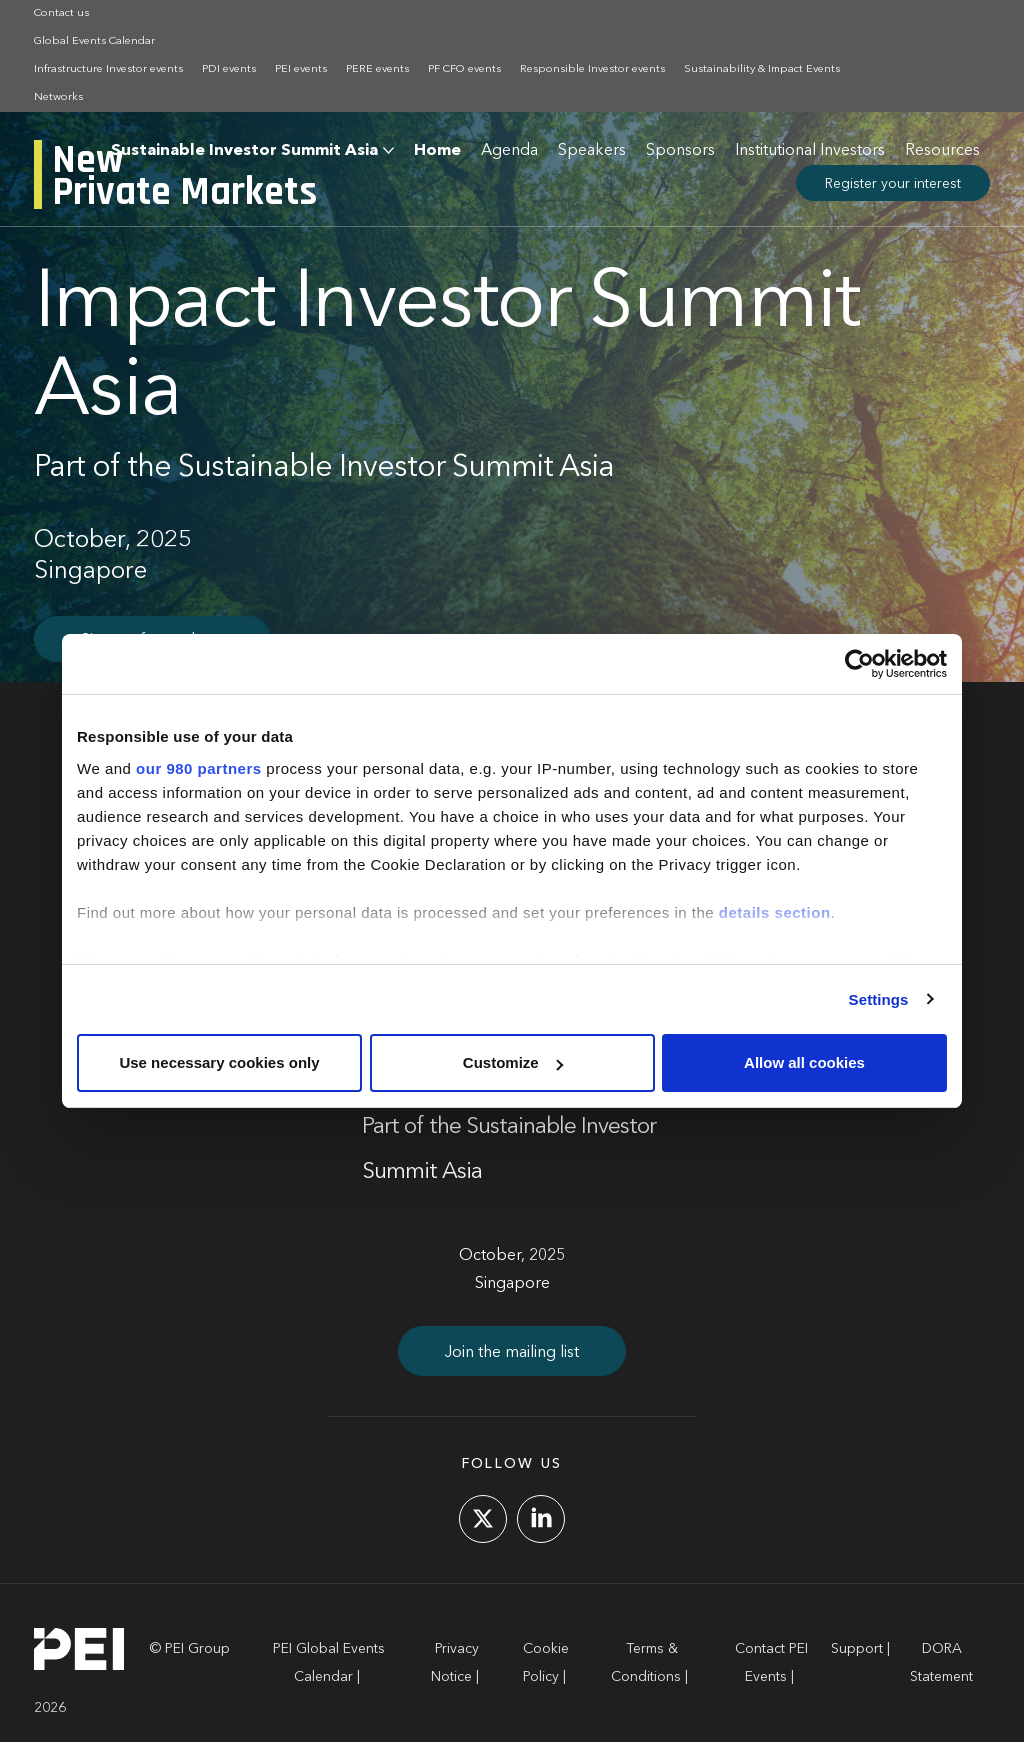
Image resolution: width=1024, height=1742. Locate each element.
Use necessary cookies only (219, 1062)
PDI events (229, 69)
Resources (942, 151)
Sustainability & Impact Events (762, 69)
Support (857, 1649)
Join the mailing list (512, 1353)
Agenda (509, 151)
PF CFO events (464, 69)
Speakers (592, 151)
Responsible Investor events (592, 69)
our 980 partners (199, 768)
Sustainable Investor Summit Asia (244, 151)
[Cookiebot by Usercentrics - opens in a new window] (859, 664)
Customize (513, 1062)
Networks (58, 97)
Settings (879, 999)
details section (775, 912)
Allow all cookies (804, 1062)
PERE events (377, 69)
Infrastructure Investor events (108, 69)
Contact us (61, 13)
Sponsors (680, 151)
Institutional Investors (810, 151)
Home (437, 151)
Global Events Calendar (94, 41)
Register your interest (893, 184)
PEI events (301, 69)
